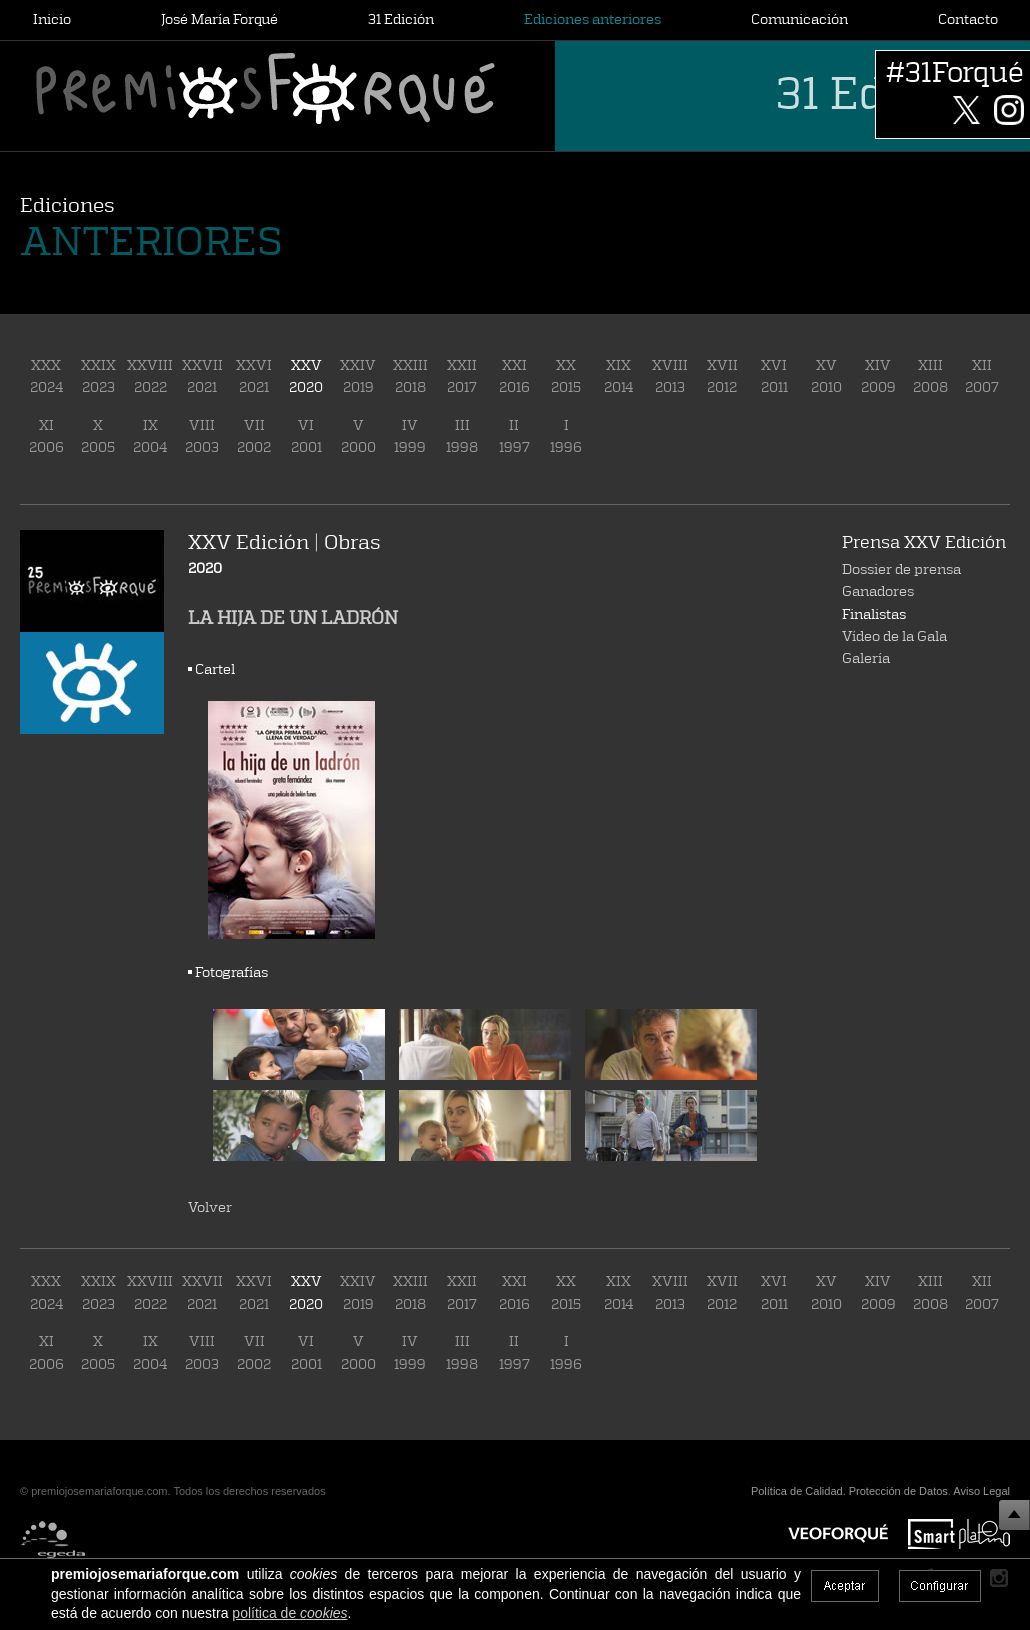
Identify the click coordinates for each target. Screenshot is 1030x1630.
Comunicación (799, 18)
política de (289, 1613)
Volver (210, 1206)
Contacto (968, 18)
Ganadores (878, 590)
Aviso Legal (981, 1491)
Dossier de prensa (901, 568)
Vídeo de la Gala (894, 635)
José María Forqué (219, 18)
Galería (866, 657)
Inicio (52, 18)
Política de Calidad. (798, 1491)
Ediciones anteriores (592, 18)
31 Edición (401, 18)
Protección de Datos (898, 1491)
